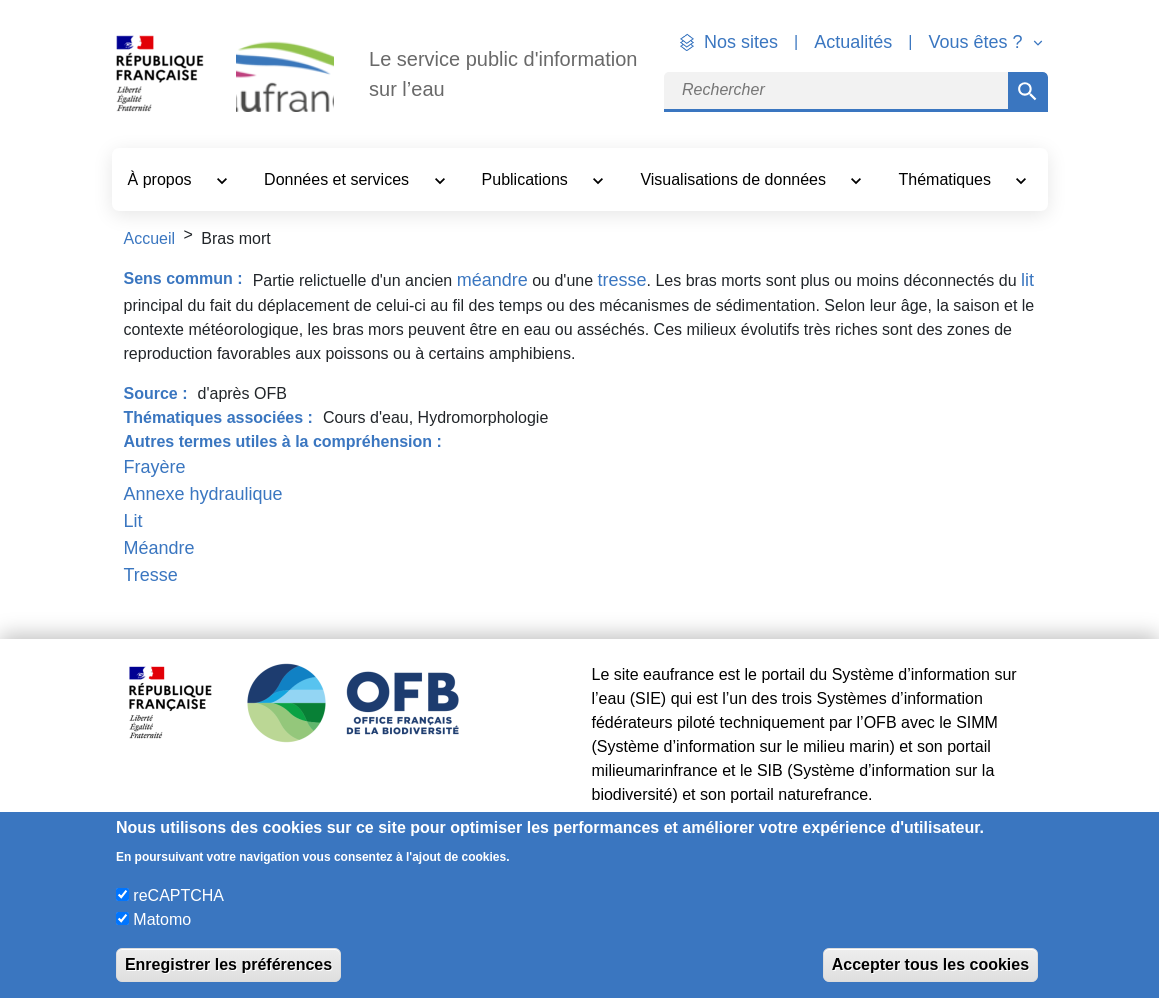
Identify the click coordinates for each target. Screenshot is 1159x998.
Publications (527, 179)
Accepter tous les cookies (930, 964)
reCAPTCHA (178, 895)
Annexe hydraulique (203, 494)
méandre (492, 280)
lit (1027, 280)
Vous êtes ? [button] (977, 42)
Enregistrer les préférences (228, 964)
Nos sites (741, 42)
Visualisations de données (735, 179)
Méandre (159, 548)
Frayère (155, 467)
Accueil (150, 238)
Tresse (151, 575)
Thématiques (947, 179)
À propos (162, 179)
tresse (622, 280)
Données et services (338, 179)
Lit (133, 521)
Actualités (853, 42)
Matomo (162, 919)
